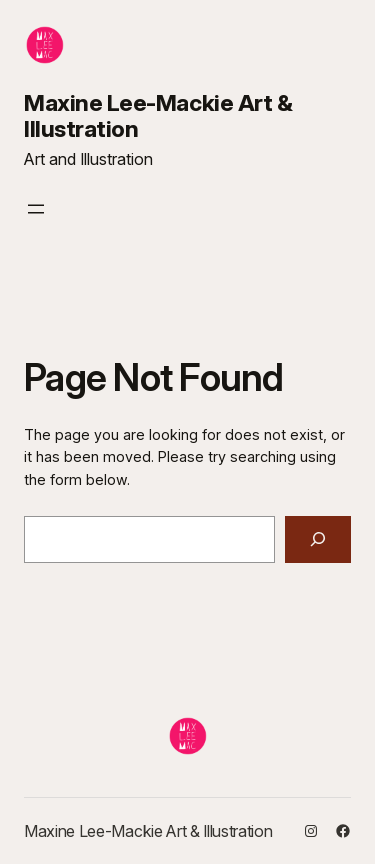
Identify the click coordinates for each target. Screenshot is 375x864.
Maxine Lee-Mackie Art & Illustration (158, 116)
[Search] (318, 539)
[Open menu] (36, 209)
